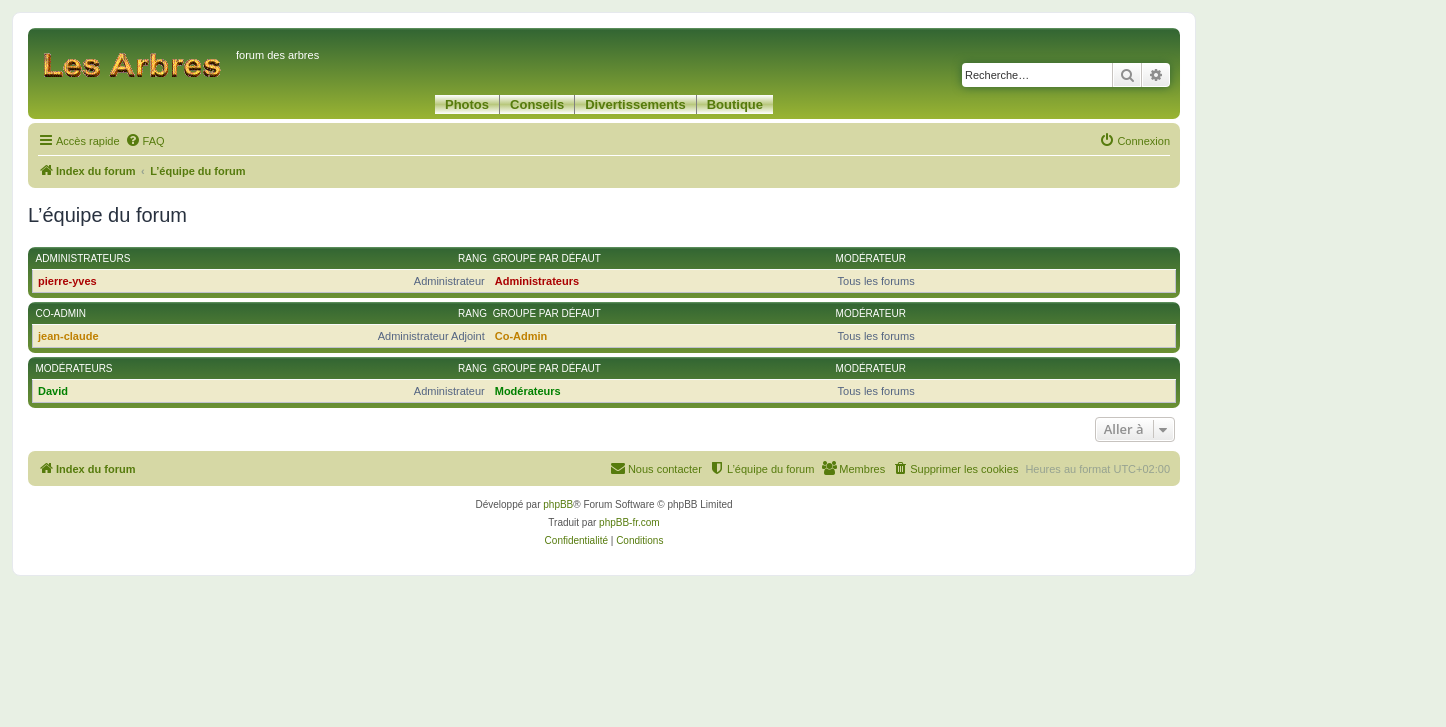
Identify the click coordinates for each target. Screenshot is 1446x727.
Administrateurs (83, 258)
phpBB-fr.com (629, 522)
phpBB (558, 504)
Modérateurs (74, 368)
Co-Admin (61, 313)
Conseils (537, 104)
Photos (467, 104)
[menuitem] (145, 141)
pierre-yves (67, 281)
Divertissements (635, 104)
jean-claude (68, 336)
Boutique (735, 104)
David (53, 391)
